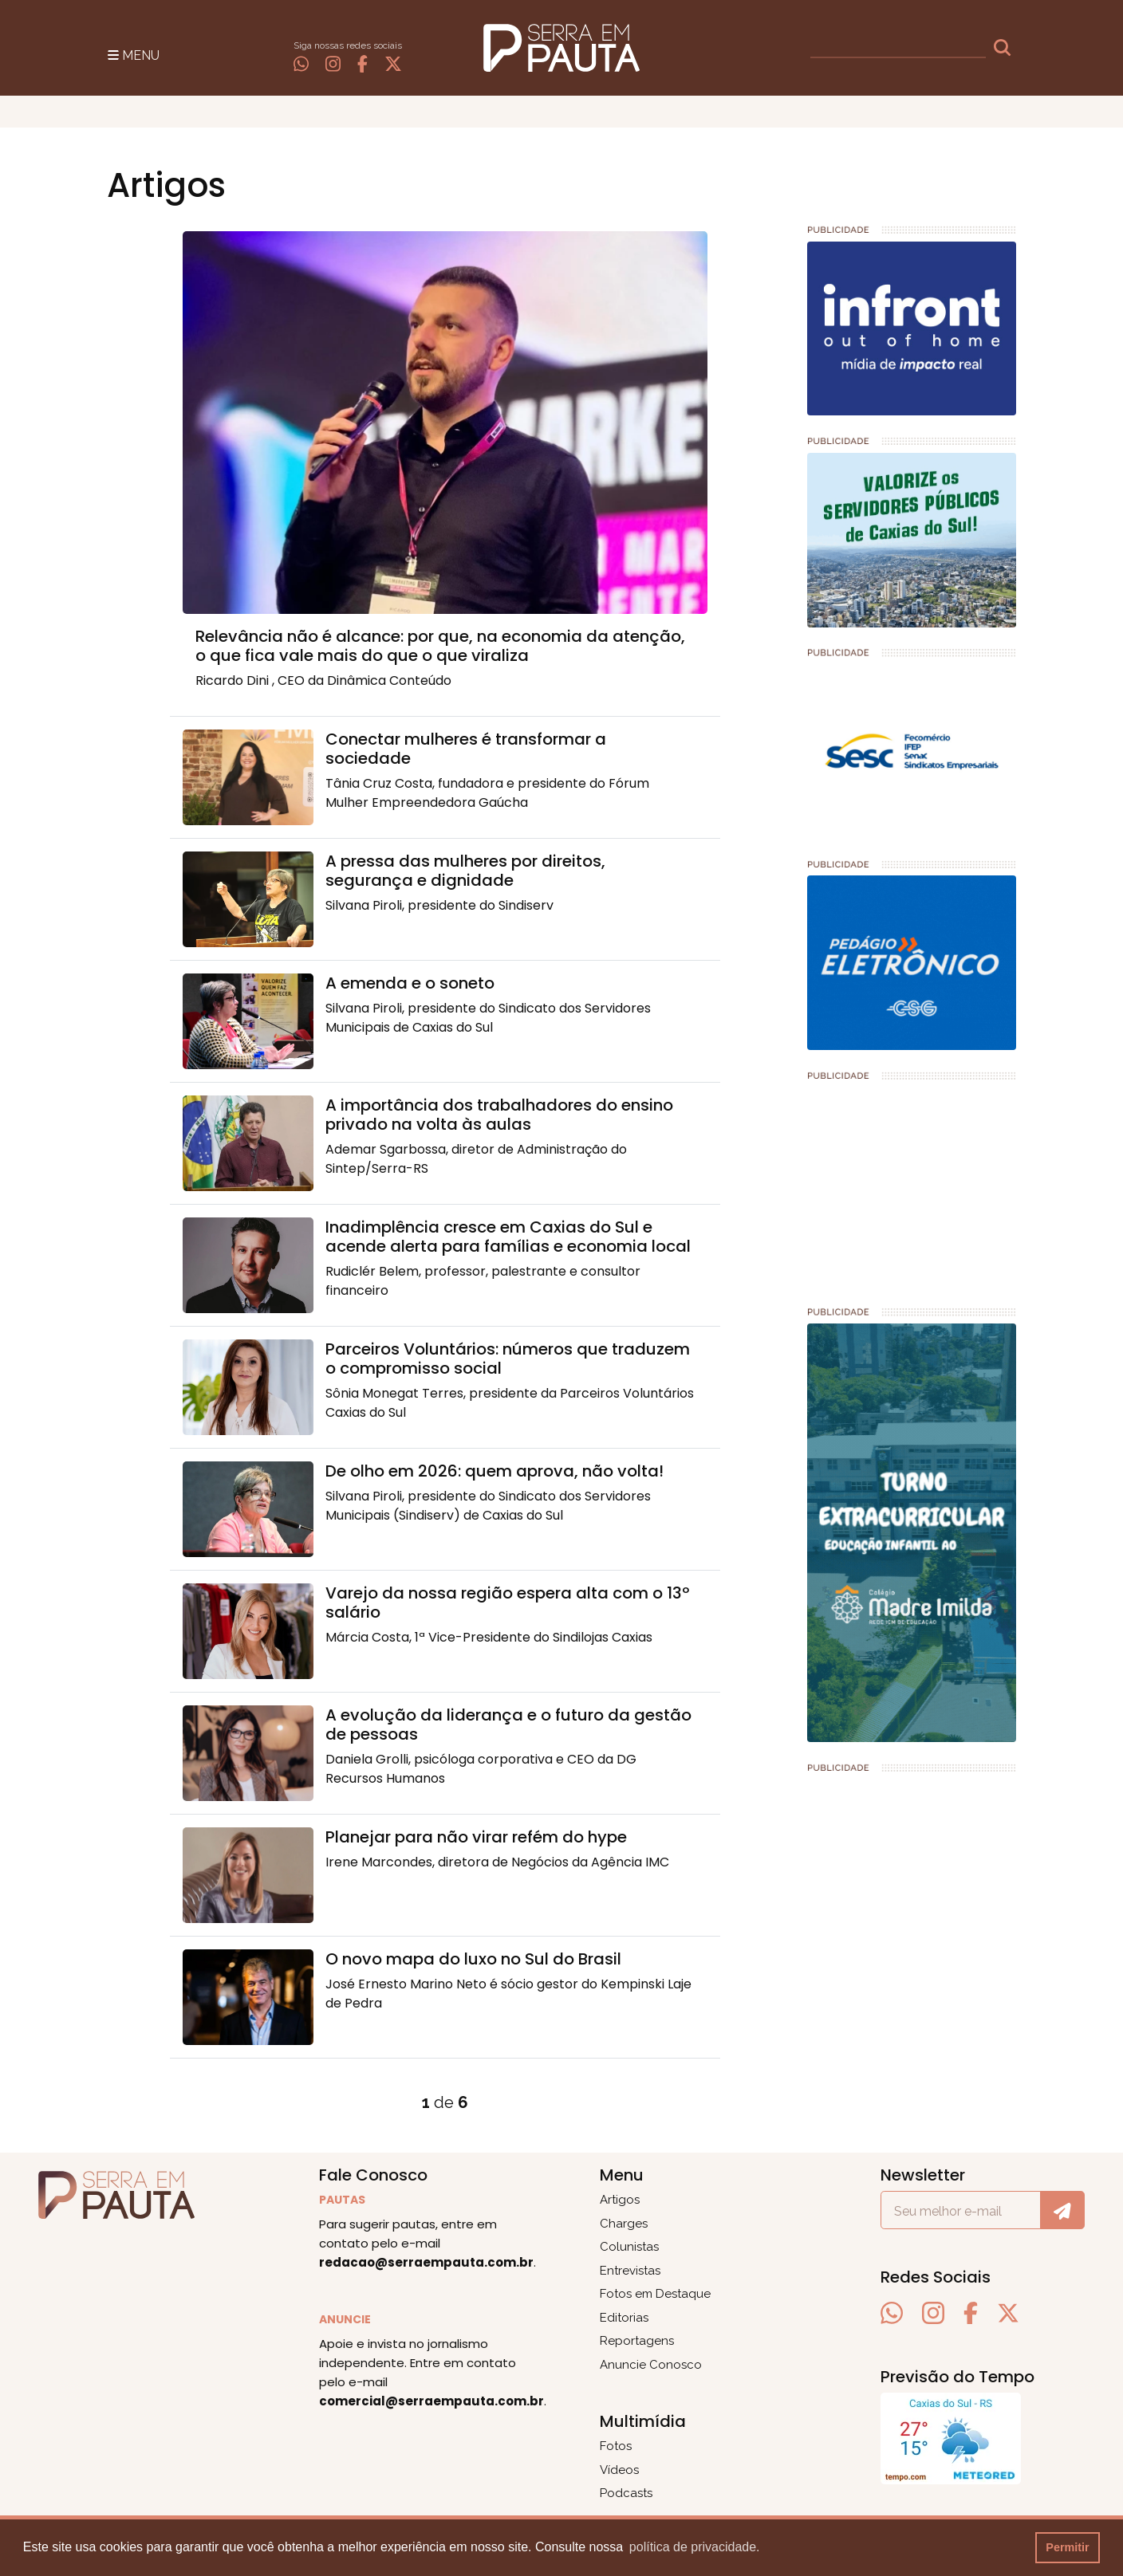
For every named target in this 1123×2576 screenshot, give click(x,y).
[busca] (898, 48)
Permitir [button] (1067, 2547)
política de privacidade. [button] (694, 2547)
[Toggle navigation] (133, 54)
